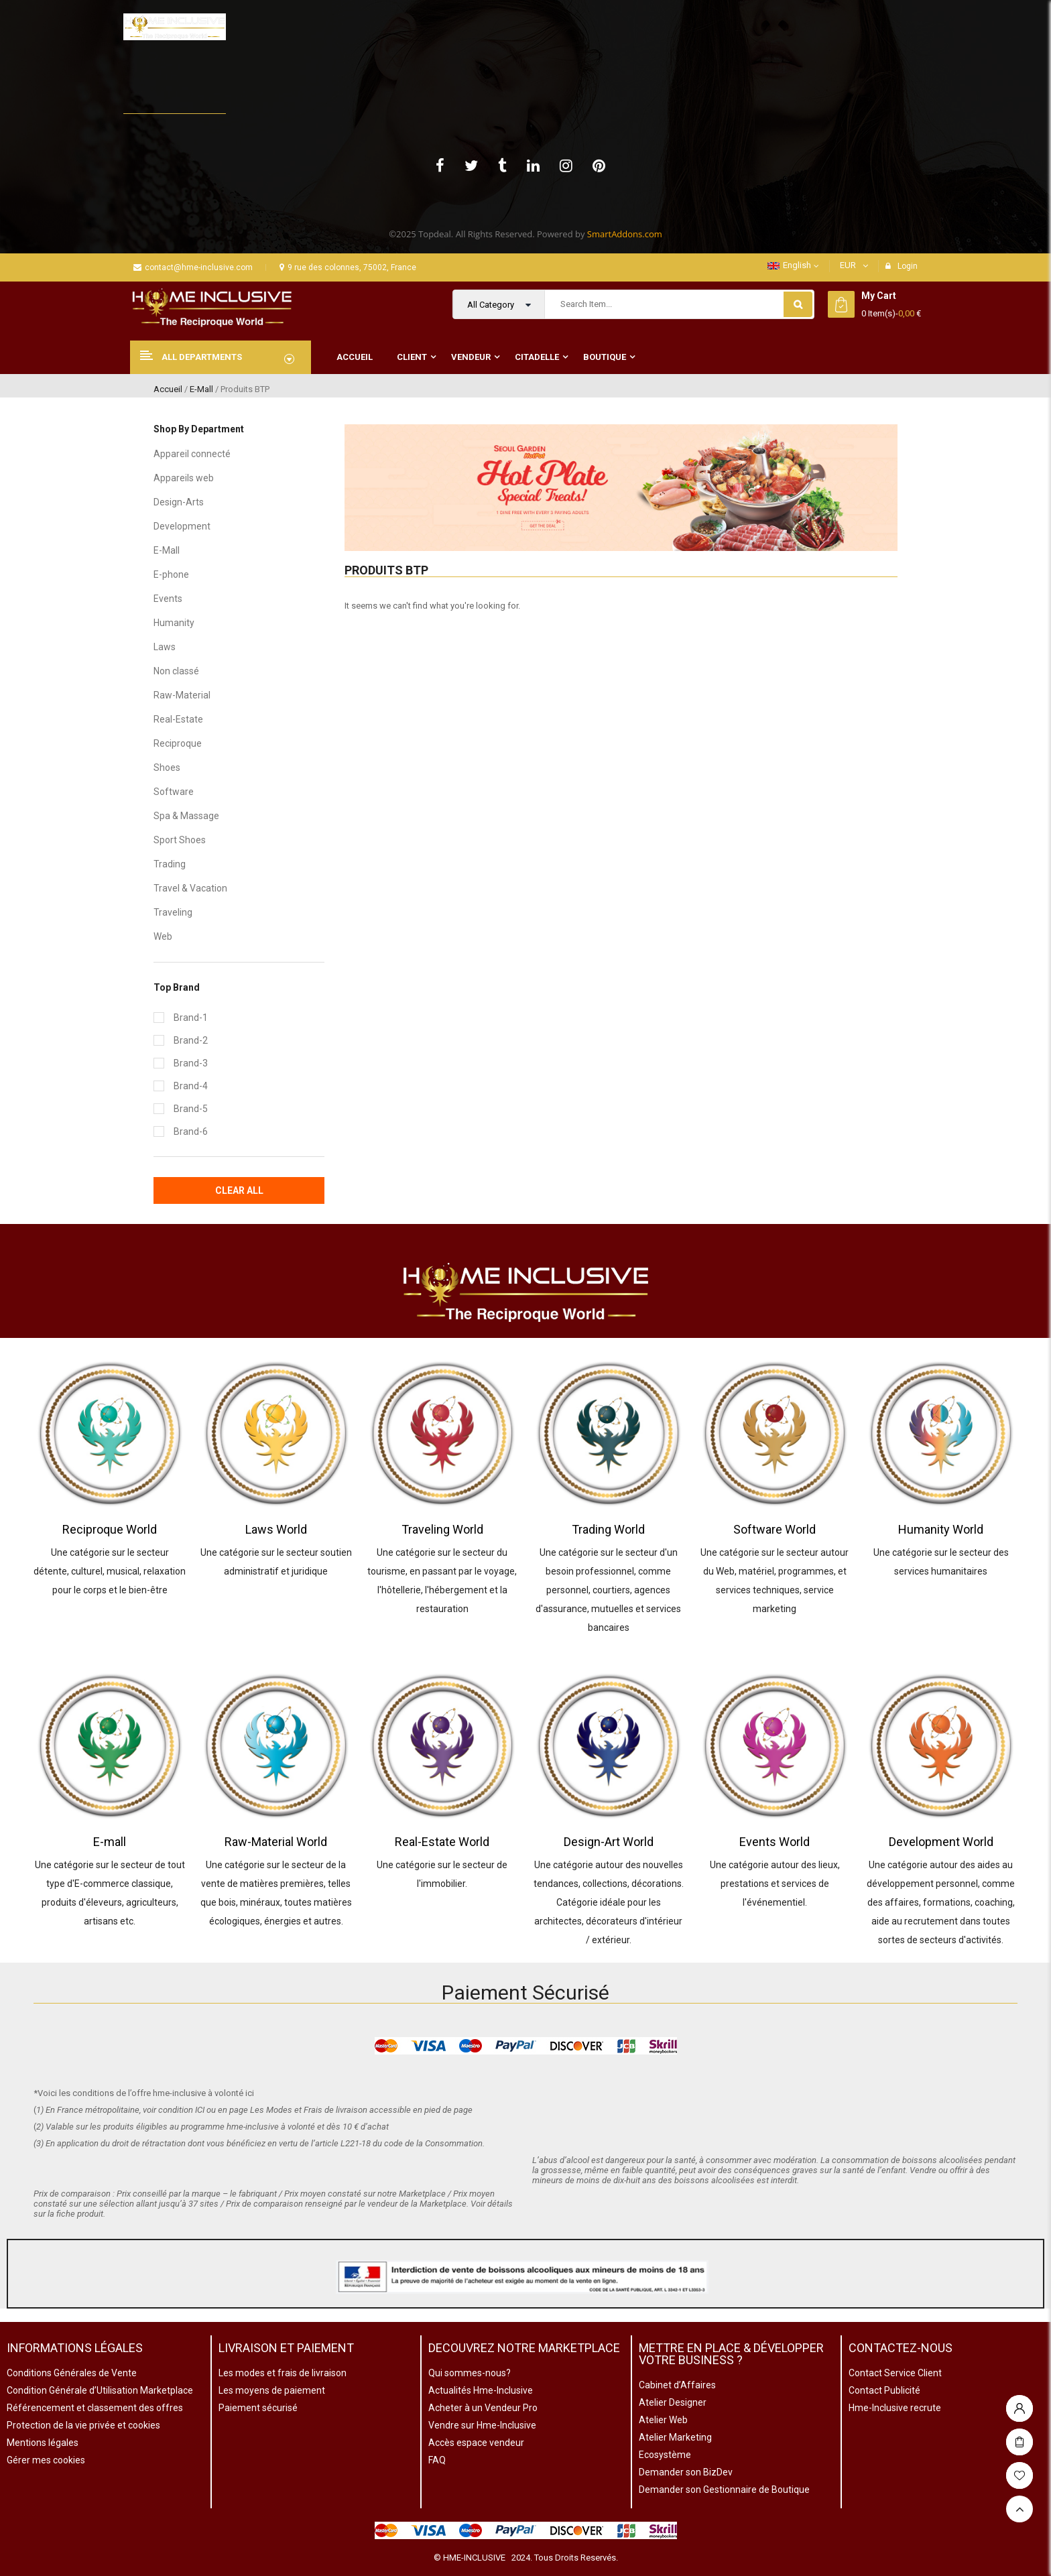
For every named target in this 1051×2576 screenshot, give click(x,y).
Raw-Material (181, 695)
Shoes (166, 767)
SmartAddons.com (624, 234)
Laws (164, 646)
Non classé (176, 671)
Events (167, 598)
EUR (848, 265)
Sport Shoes (179, 840)
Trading (169, 864)
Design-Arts (178, 502)
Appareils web (183, 478)
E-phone (171, 574)
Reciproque (177, 743)
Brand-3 (191, 1063)
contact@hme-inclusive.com (193, 267)
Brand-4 (191, 1086)
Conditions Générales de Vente (72, 2373)
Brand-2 (191, 1040)
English (789, 265)
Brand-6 (191, 1131)
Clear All (239, 1190)
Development (181, 526)
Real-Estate (178, 719)
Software (173, 791)
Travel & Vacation (190, 888)
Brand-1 (191, 1017)
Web (162, 936)
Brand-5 (191, 1108)
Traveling (172, 912)
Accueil (167, 389)
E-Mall (201, 389)
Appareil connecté (192, 453)
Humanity (173, 622)
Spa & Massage (186, 815)
